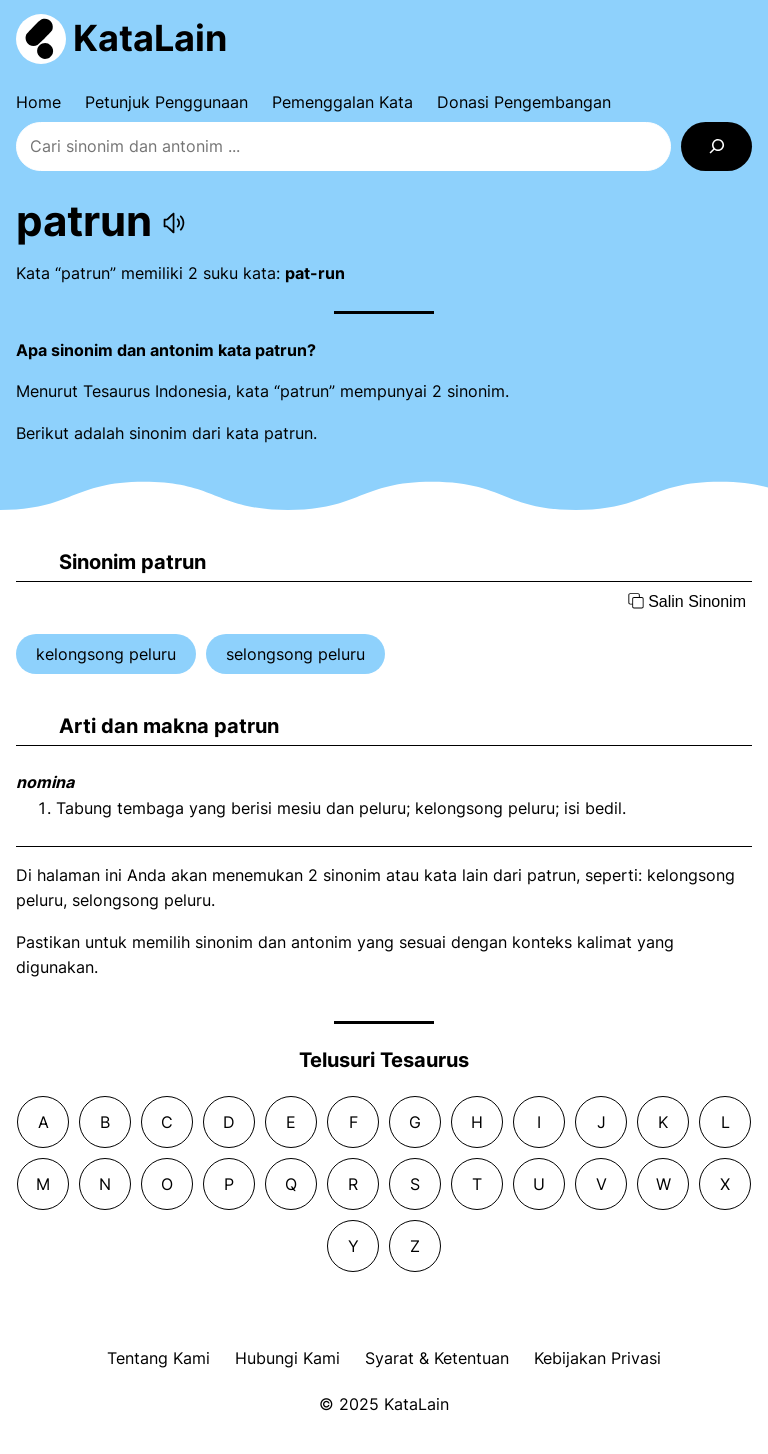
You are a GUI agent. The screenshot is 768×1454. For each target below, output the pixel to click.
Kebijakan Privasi (597, 1358)
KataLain (150, 38)
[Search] (716, 146)
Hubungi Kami (287, 1358)
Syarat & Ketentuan (437, 1358)
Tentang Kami (158, 1358)
